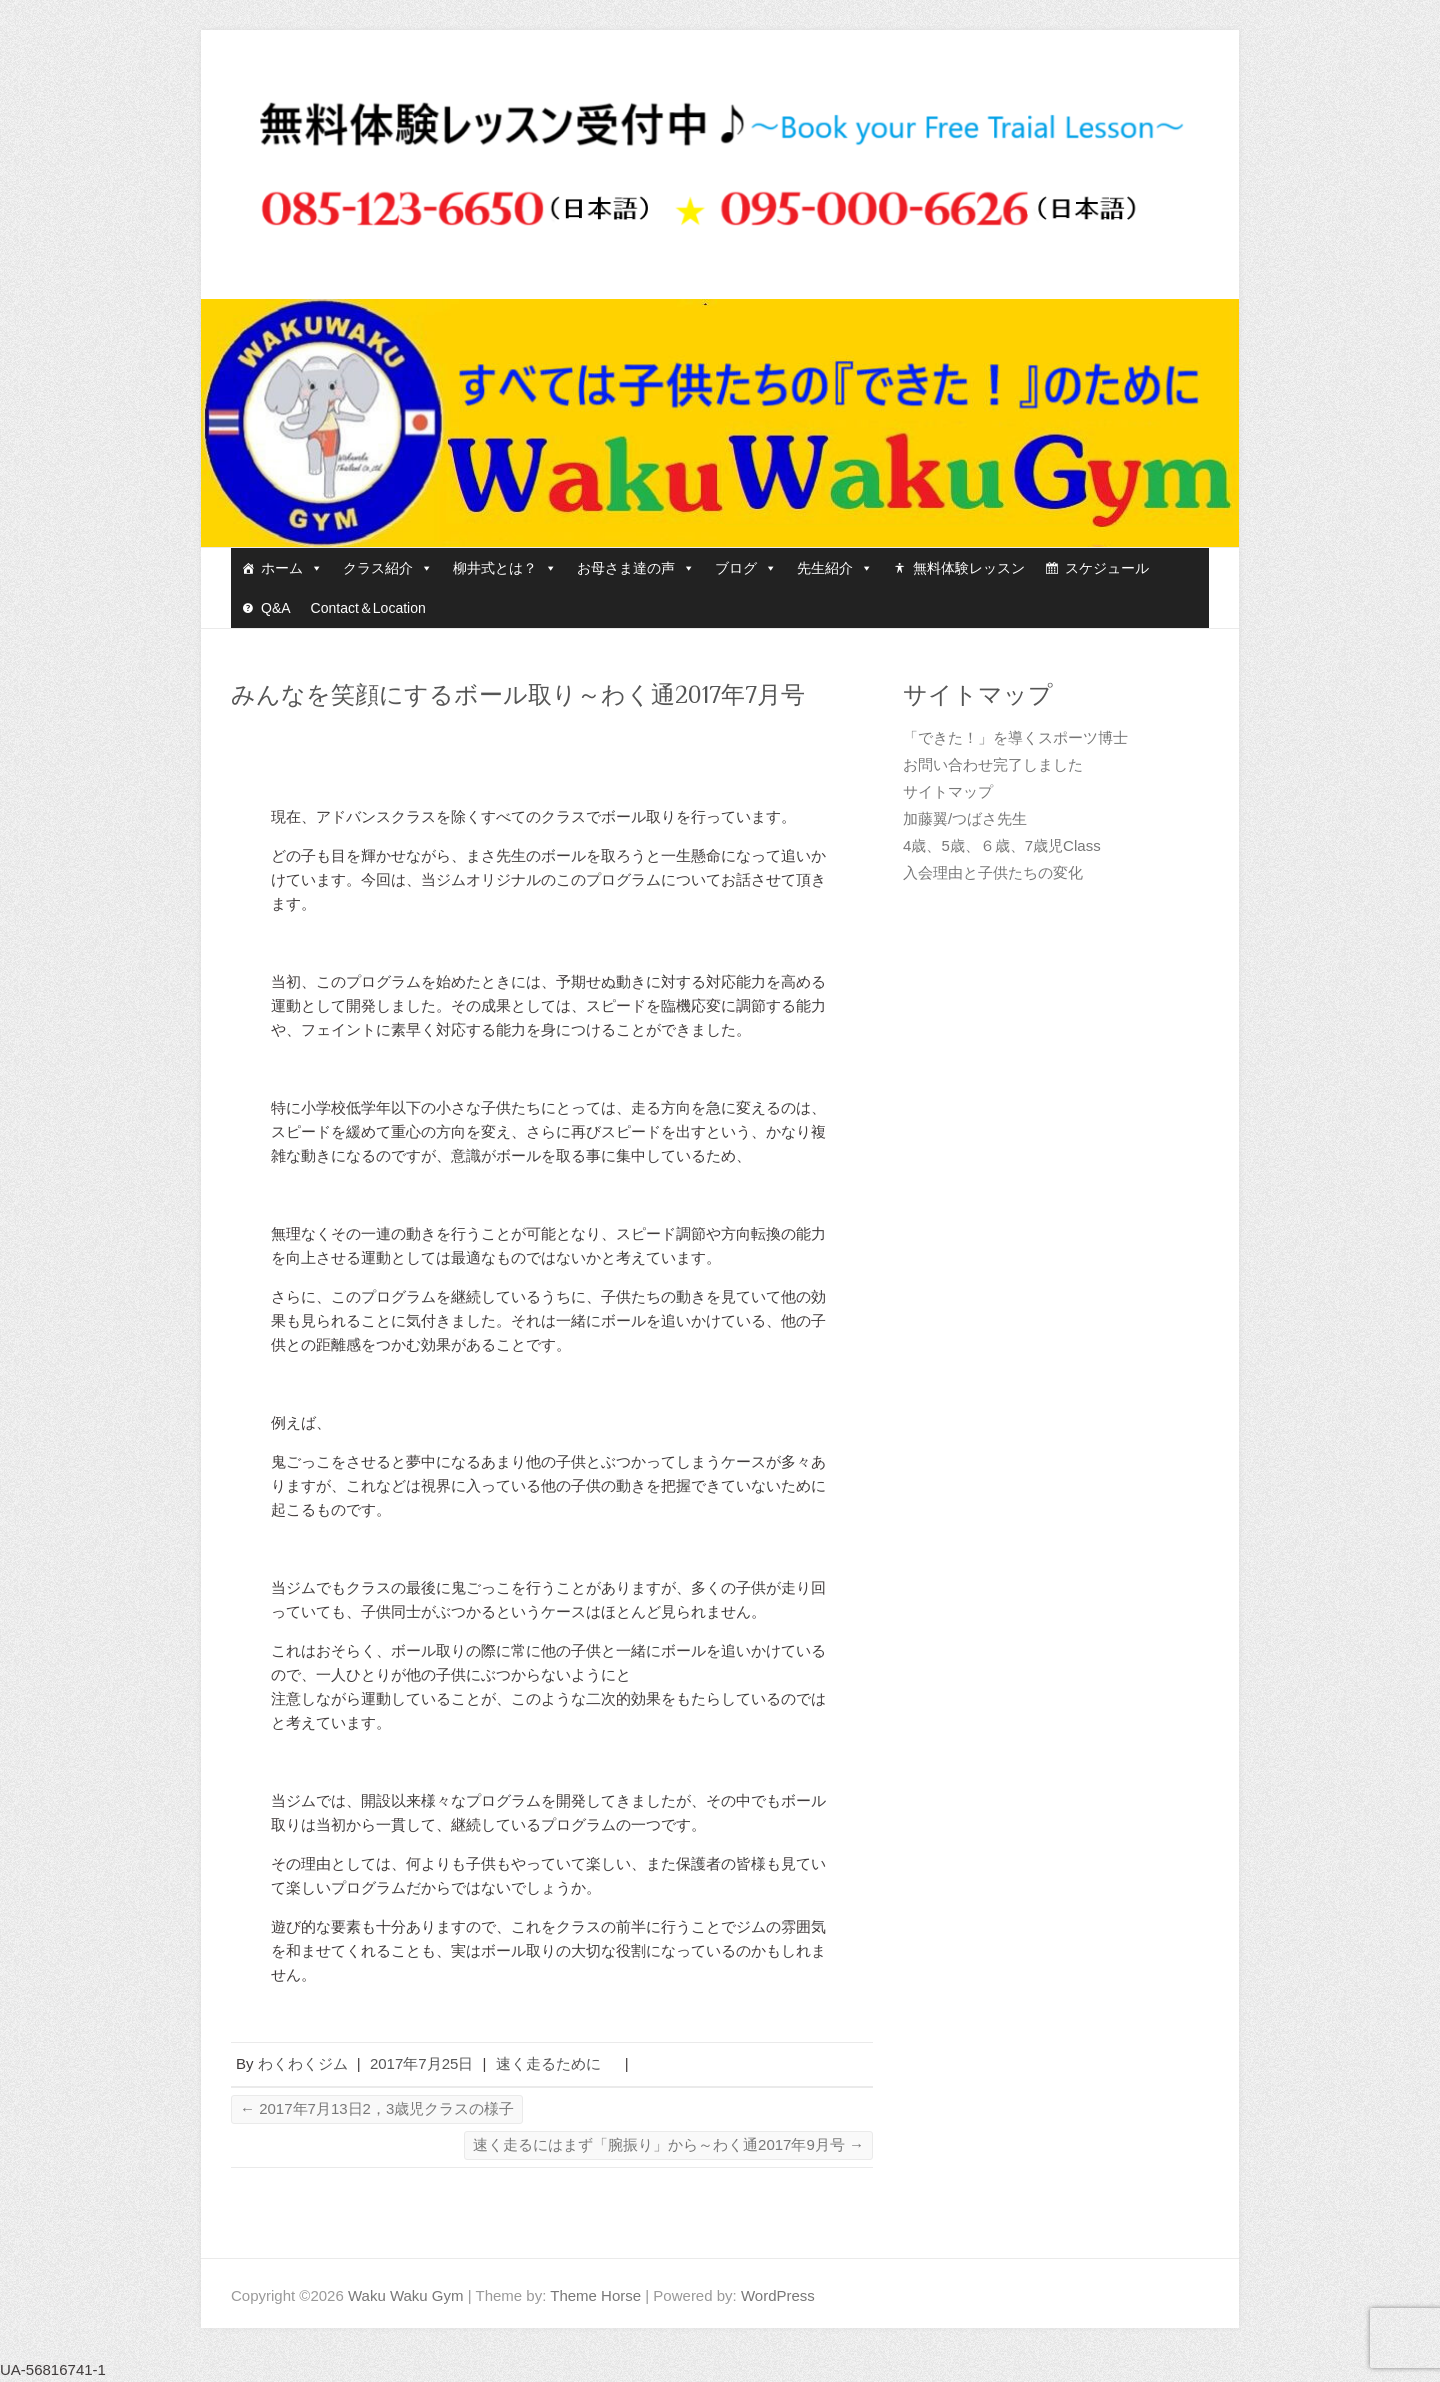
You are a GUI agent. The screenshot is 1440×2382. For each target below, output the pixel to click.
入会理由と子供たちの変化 (993, 872)
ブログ (746, 568)
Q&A (276, 608)
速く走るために (556, 2063)
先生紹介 (835, 568)
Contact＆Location (368, 608)
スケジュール (1107, 568)
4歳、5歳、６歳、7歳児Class (1002, 845)
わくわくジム (303, 2063)
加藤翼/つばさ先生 (965, 818)
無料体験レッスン (969, 568)
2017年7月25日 (421, 2063)
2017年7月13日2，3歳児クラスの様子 (377, 2108)
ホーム (292, 568)
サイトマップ (948, 791)
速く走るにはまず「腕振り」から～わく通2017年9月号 (668, 2144)
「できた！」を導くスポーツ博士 (1015, 737)
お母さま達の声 (636, 568)
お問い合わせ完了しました (993, 764)
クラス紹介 (388, 568)
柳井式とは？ (505, 568)
